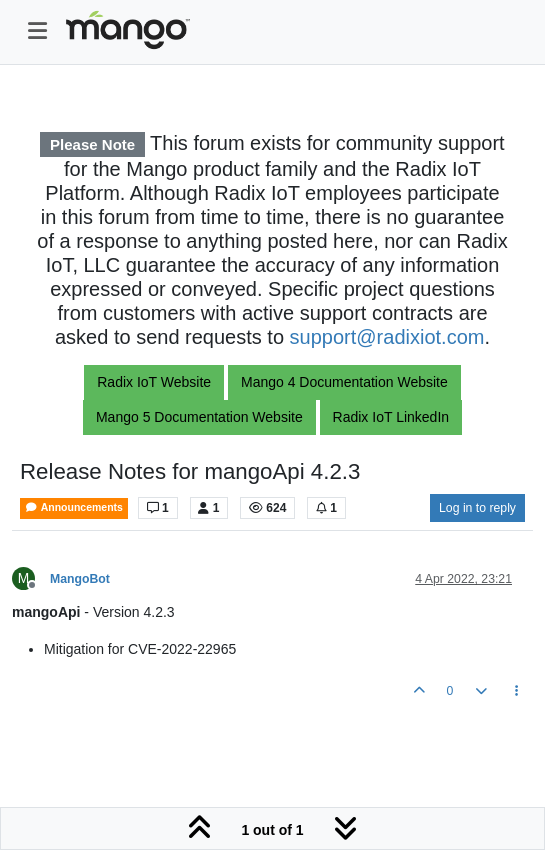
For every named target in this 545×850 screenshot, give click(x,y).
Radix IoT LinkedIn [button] (391, 417)
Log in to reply (477, 508)
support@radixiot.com (387, 337)
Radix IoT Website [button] (154, 382)
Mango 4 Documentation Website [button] (344, 382)
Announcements (74, 507)
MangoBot (80, 579)
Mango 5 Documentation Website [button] (199, 417)
